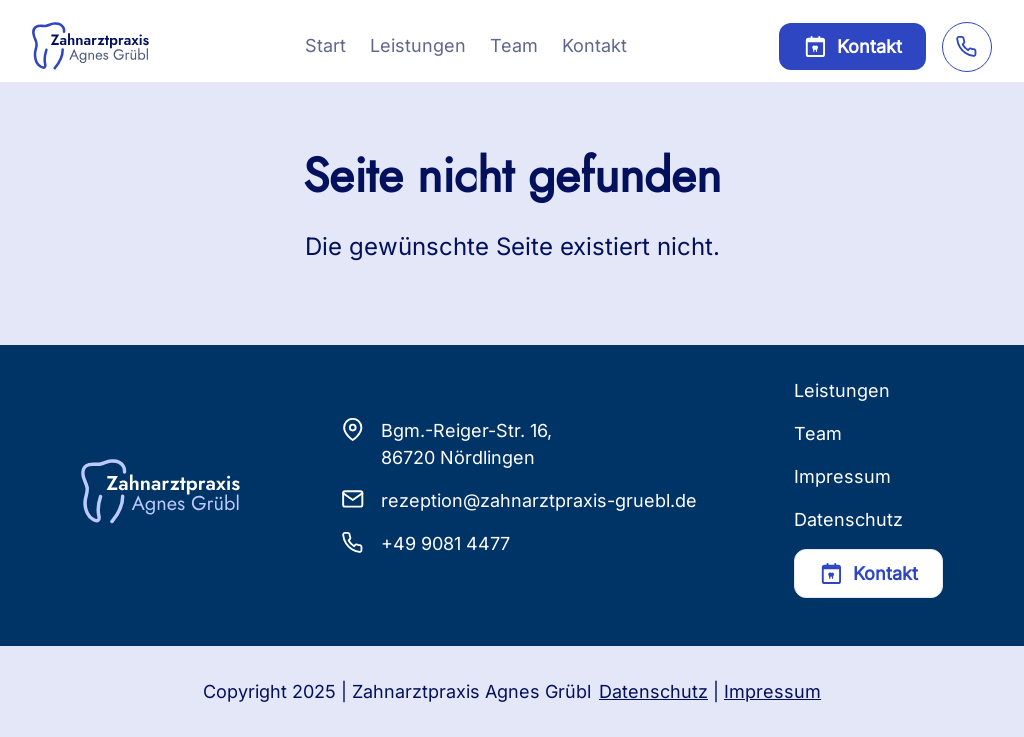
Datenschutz (848, 519)
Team (514, 45)
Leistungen (418, 45)
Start (325, 45)
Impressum (842, 476)
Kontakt (594, 45)
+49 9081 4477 (445, 543)
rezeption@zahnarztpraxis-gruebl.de (539, 500)
